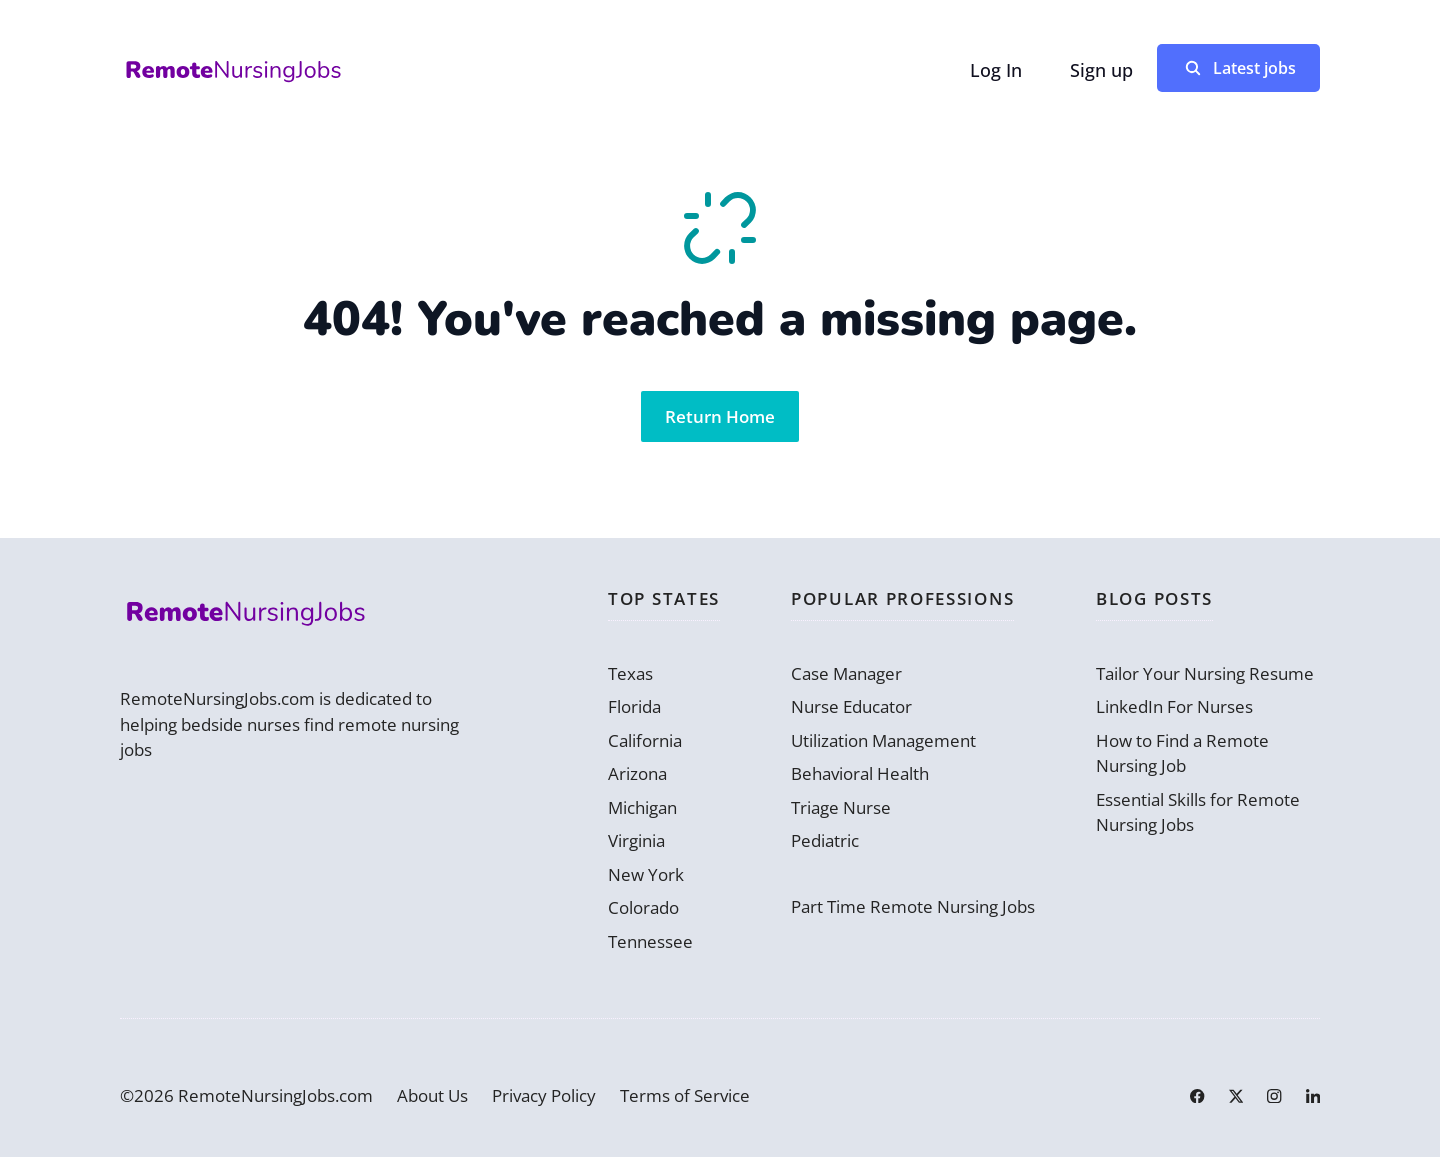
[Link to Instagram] (1274, 1096)
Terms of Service (685, 1095)
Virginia (636, 840)
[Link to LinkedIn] (1313, 1096)
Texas (630, 673)
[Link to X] (1236, 1096)
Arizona (637, 773)
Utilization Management (883, 740)
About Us (432, 1095)
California (645, 740)
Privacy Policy (544, 1095)
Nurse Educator (851, 706)
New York (646, 874)
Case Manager (846, 673)
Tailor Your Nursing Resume (1205, 673)
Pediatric (825, 840)
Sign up (1101, 70)
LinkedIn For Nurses (1174, 706)
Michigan (642, 807)
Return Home (720, 416)
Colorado (643, 907)
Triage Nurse (841, 807)
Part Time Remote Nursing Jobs (913, 906)
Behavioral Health (860, 773)
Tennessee (650, 941)
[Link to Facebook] (1197, 1096)
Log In (996, 70)
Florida (634, 706)
